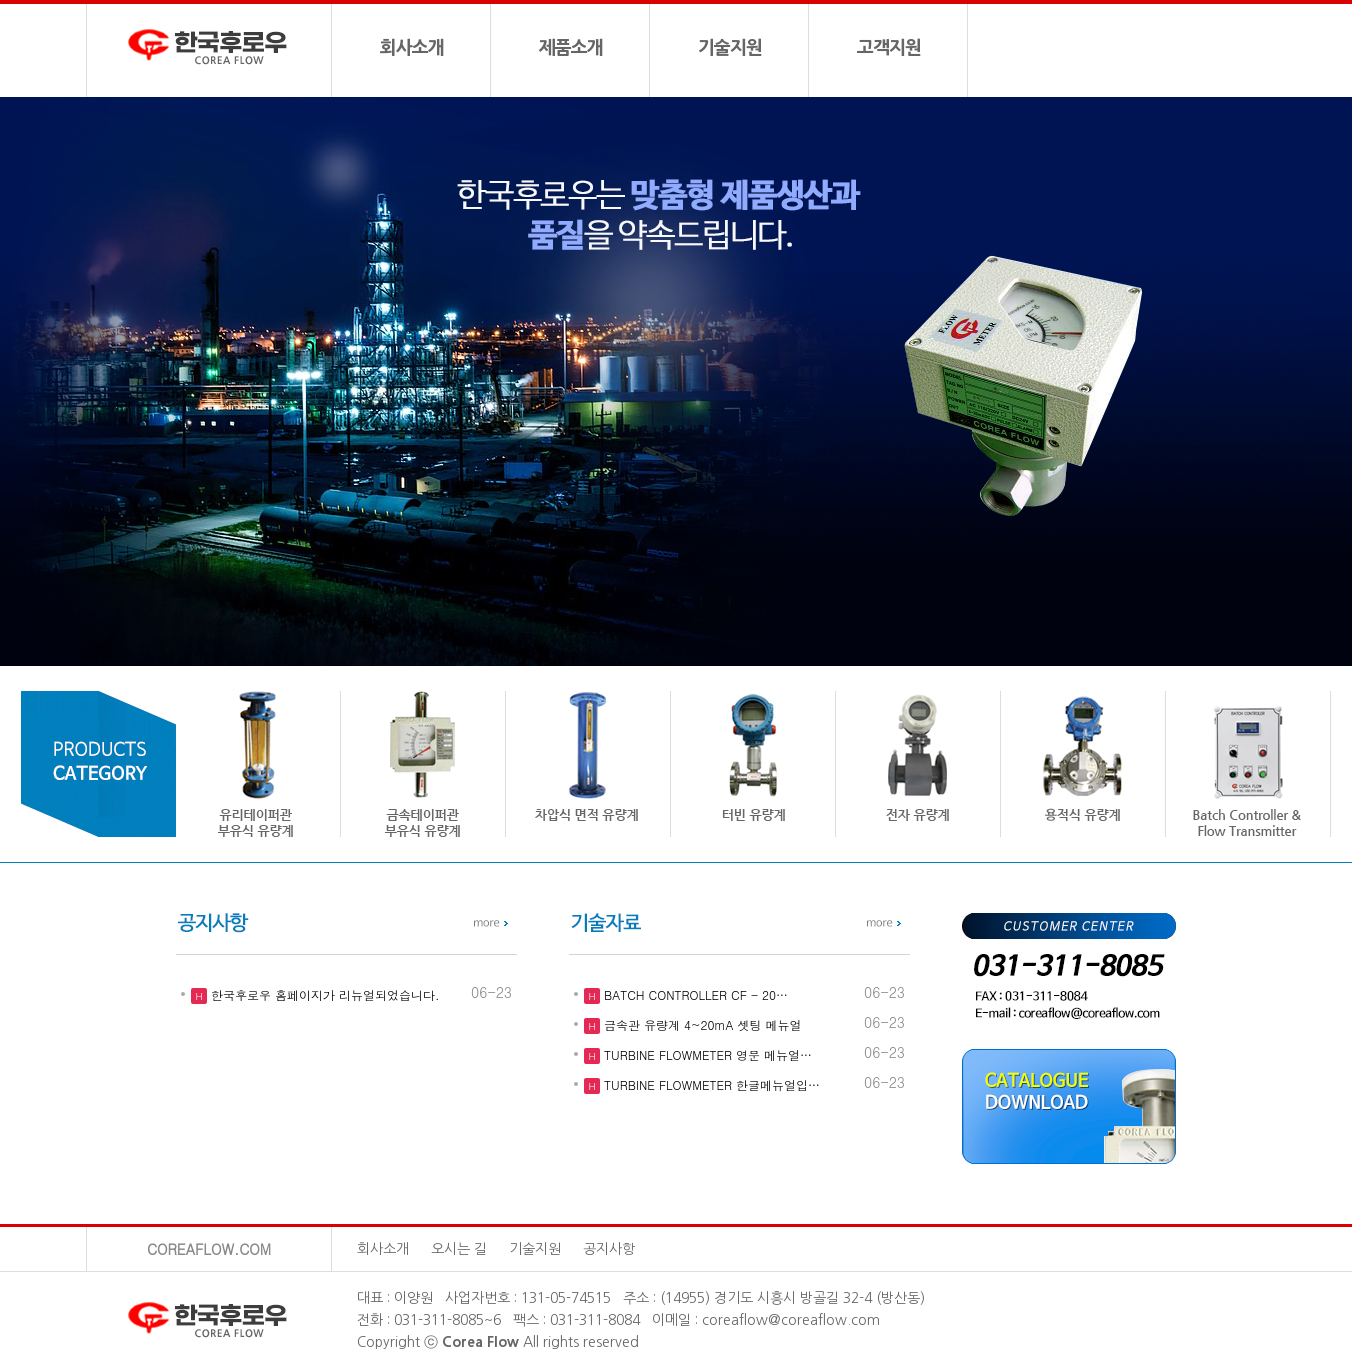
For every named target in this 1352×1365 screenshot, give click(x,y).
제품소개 (571, 48)
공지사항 (609, 1249)
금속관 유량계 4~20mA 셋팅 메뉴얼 (701, 1024)
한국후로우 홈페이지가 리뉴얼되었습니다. (323, 994)
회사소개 (412, 48)
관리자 (676, 1249)
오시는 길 (459, 1249)
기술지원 (730, 48)
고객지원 (889, 48)
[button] (1292, 382)
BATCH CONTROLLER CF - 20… (694, 994)
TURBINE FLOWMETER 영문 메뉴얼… (706, 1054)
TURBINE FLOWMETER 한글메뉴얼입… (710, 1084)
